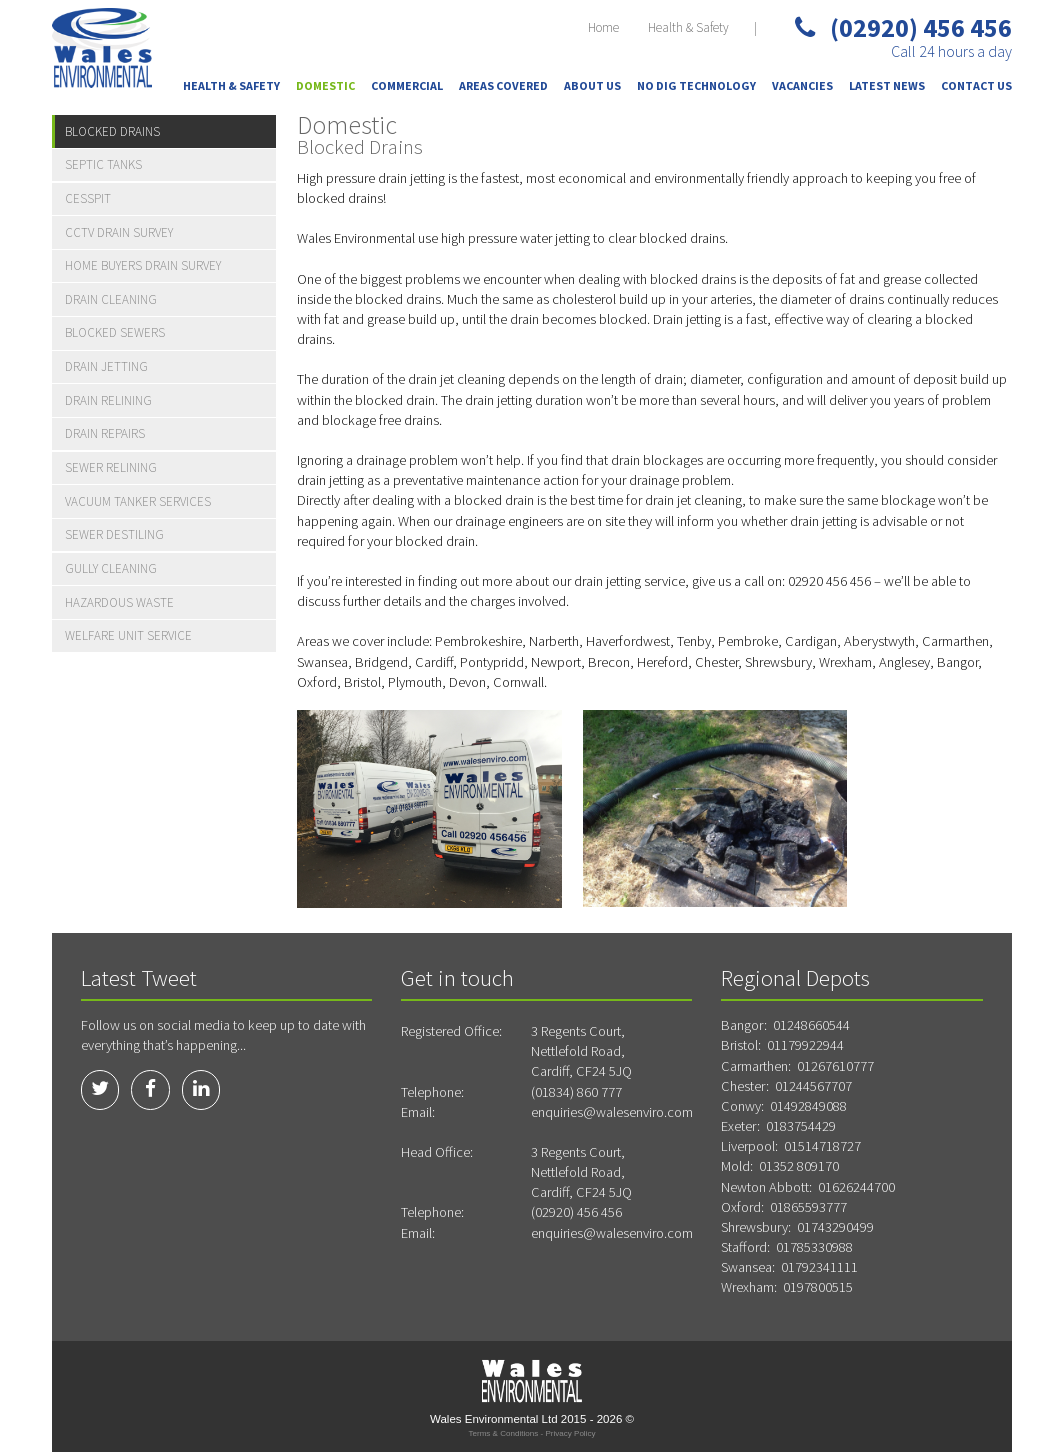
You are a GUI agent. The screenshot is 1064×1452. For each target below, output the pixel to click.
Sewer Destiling (114, 534)
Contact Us (976, 85)
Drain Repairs (105, 433)
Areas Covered (503, 85)
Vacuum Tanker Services (138, 501)
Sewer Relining (111, 467)
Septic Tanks (103, 164)
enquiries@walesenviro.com (612, 1112)
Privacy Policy (570, 1433)
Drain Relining (108, 400)
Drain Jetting (106, 366)
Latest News (887, 85)
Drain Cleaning (111, 299)
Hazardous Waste (119, 602)
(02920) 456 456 (903, 27)
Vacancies (802, 85)
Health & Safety (688, 27)
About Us (592, 85)
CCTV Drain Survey (119, 232)
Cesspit (88, 198)
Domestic (325, 85)
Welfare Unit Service (128, 635)
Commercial (407, 85)
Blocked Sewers (115, 332)
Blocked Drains (112, 131)
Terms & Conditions (503, 1433)
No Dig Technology (696, 85)
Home (603, 27)
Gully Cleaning (111, 568)
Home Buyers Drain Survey (143, 265)
